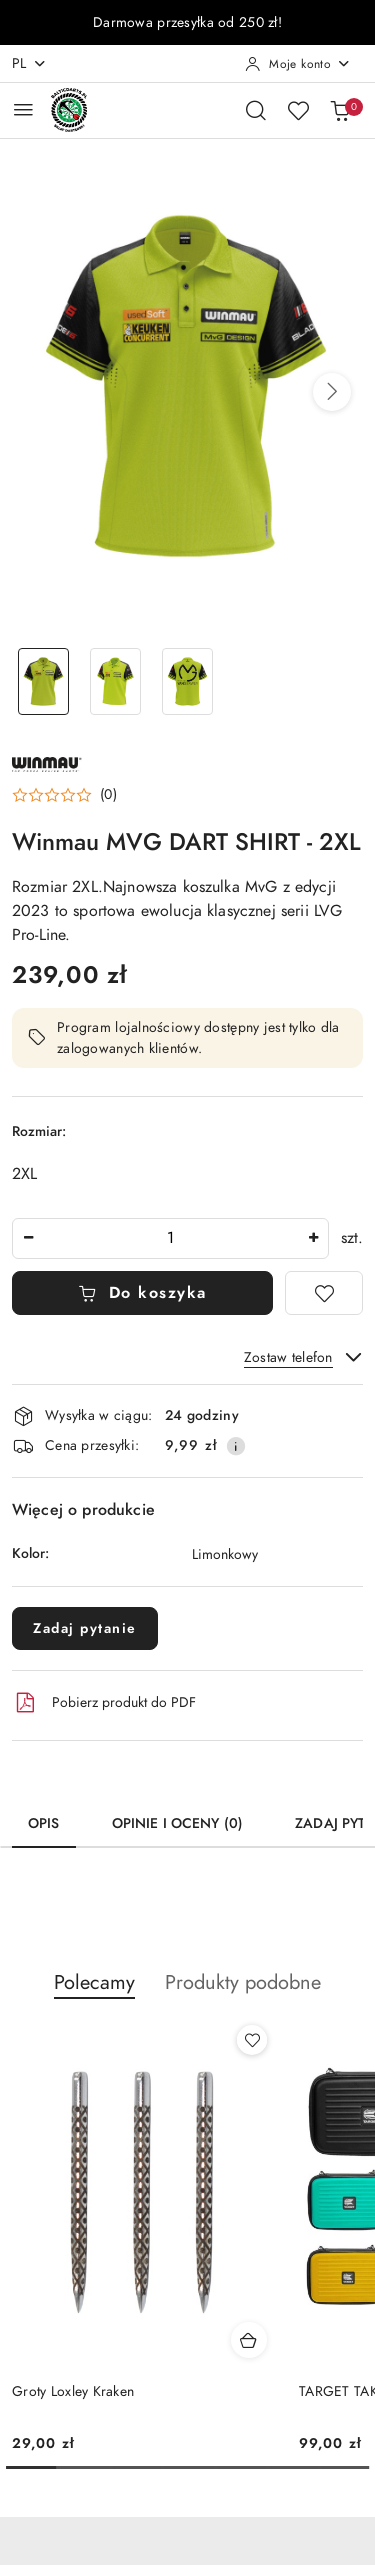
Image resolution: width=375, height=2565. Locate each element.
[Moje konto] (298, 64)
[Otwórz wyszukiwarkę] (256, 110)
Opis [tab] (44, 1823)
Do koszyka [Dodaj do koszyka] (142, 1293)
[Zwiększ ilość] (313, 1238)
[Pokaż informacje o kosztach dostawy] (236, 1446)
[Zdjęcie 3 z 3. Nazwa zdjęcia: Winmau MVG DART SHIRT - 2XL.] (188, 681)
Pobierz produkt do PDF (104, 1703)
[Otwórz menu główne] (23, 109)
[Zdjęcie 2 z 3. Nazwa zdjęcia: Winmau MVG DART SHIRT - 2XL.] (116, 681)
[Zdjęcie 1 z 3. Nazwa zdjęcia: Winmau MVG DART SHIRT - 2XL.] (44, 681)
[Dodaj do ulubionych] (324, 1293)
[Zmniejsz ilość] (28, 1238)
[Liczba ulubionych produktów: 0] (298, 110)
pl (29, 63)
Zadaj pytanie (85, 1628)
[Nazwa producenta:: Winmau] (47, 763)
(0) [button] (108, 795)
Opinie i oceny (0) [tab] (178, 1823)
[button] (332, 392)
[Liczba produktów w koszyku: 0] (340, 110)
